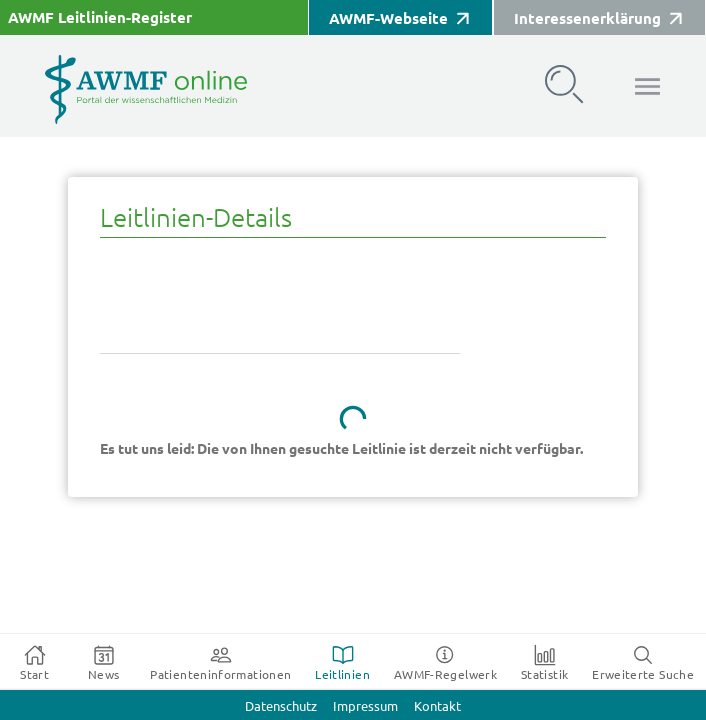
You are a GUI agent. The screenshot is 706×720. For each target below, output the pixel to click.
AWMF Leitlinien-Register (100, 17)
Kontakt (437, 706)
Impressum (365, 706)
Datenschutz (281, 706)
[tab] (34, 662)
